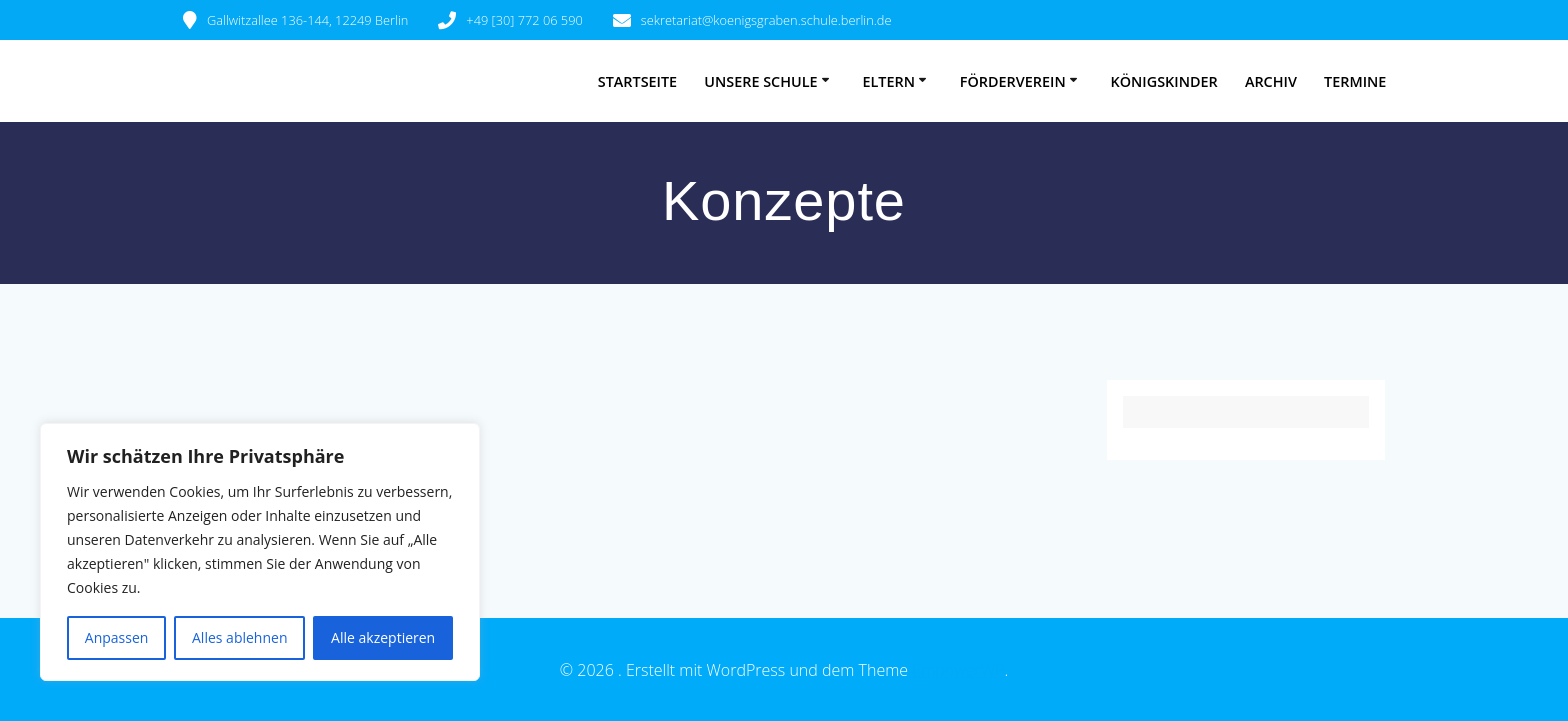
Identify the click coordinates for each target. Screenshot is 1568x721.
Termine (1355, 81)
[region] (260, 552)
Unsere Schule (760, 81)
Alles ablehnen (239, 637)
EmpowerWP (958, 670)
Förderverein (1013, 81)
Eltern (888, 81)
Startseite (637, 81)
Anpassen (117, 637)
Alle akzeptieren (383, 637)
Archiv (1271, 81)
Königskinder (1164, 81)
